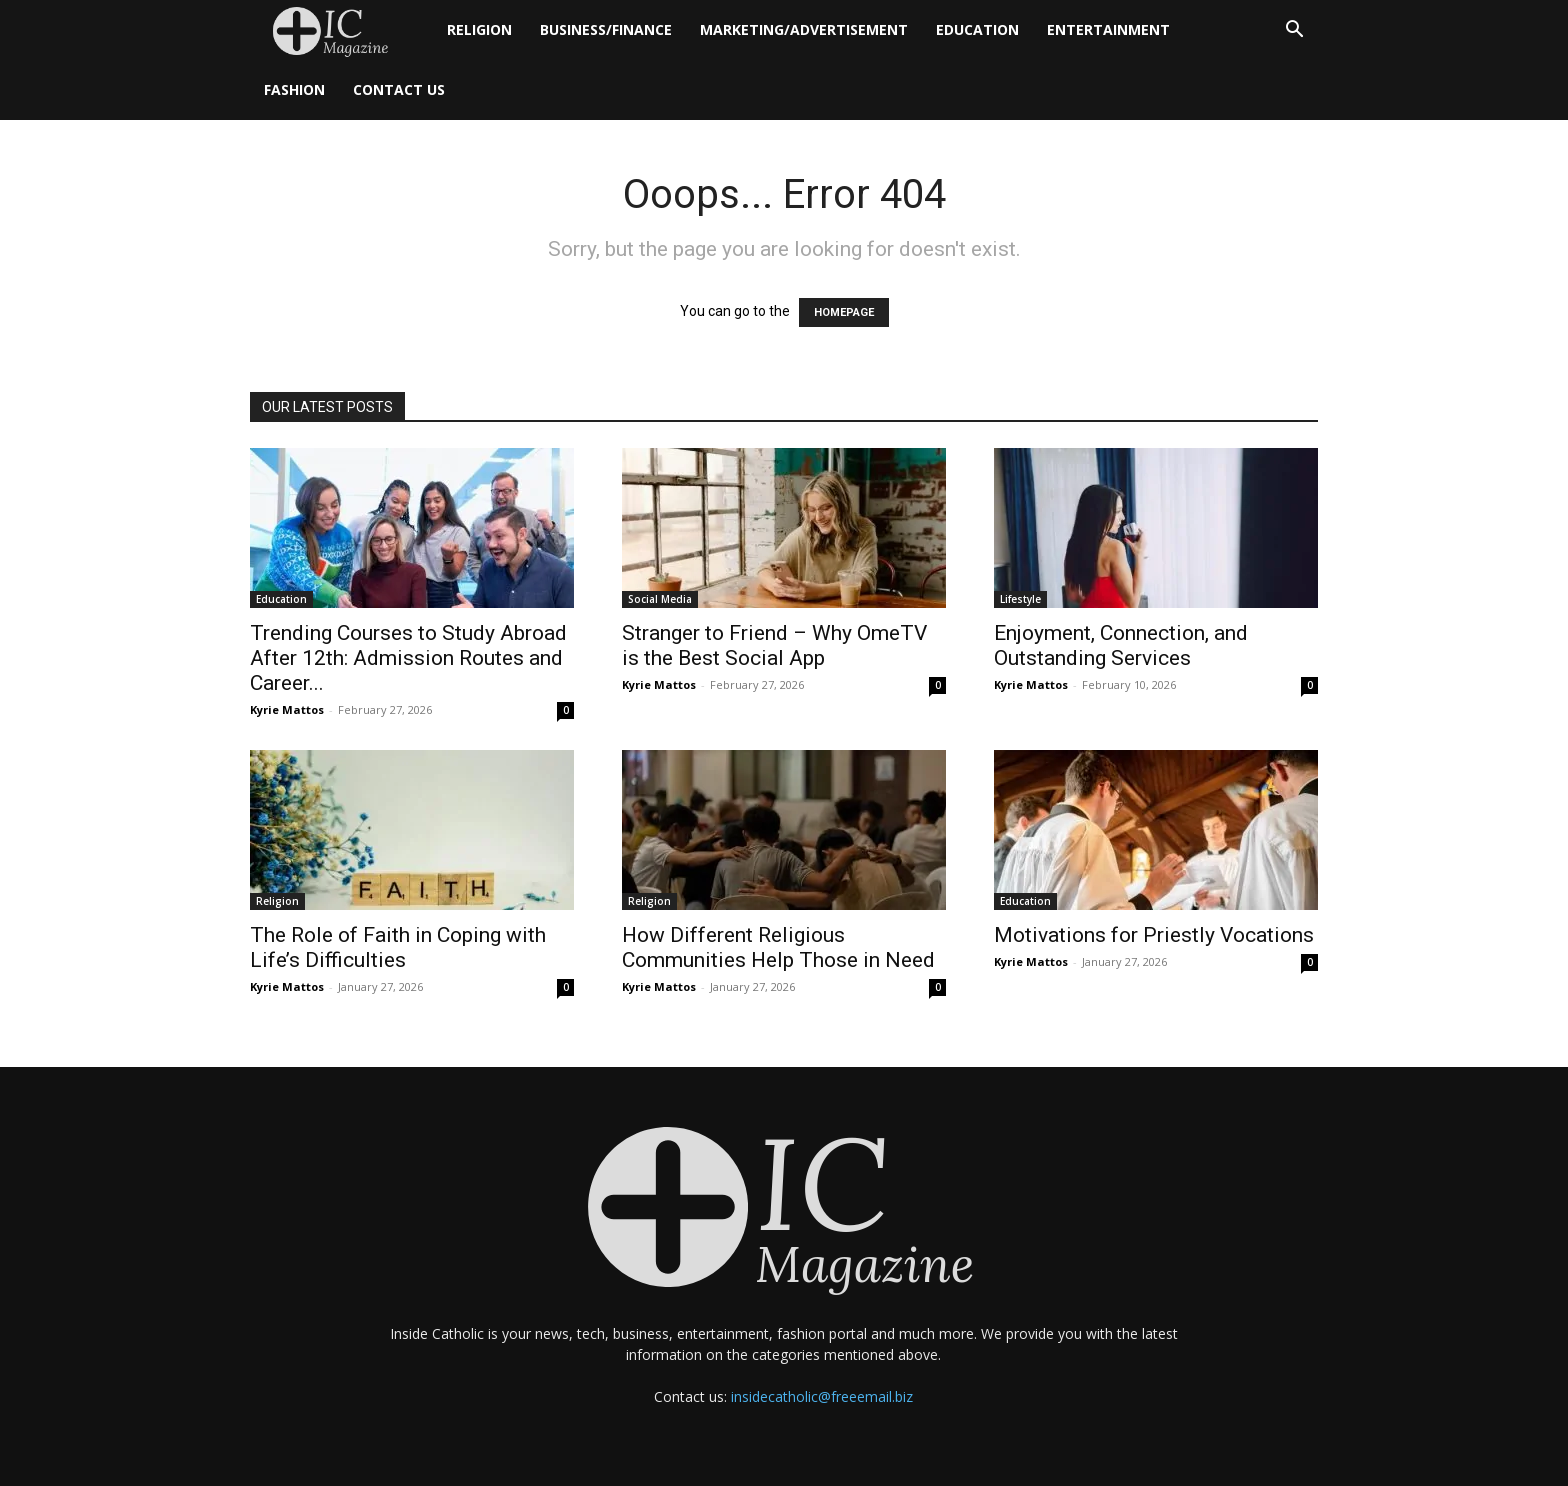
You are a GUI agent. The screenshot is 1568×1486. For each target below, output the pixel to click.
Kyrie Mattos (287, 709)
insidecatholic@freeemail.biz (822, 1396)
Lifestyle (1020, 599)
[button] (1294, 31)
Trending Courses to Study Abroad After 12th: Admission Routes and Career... (408, 658)
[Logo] (341, 30)
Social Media (660, 599)
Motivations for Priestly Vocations (1154, 935)
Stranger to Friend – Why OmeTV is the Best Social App (774, 645)
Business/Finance (606, 29)
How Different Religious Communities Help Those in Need (778, 947)
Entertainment (1108, 29)
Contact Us (399, 89)
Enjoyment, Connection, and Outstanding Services (1121, 645)
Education (977, 29)
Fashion (294, 89)
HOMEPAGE (844, 312)
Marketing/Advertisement (804, 29)
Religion (479, 29)
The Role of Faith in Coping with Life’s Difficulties (398, 947)
